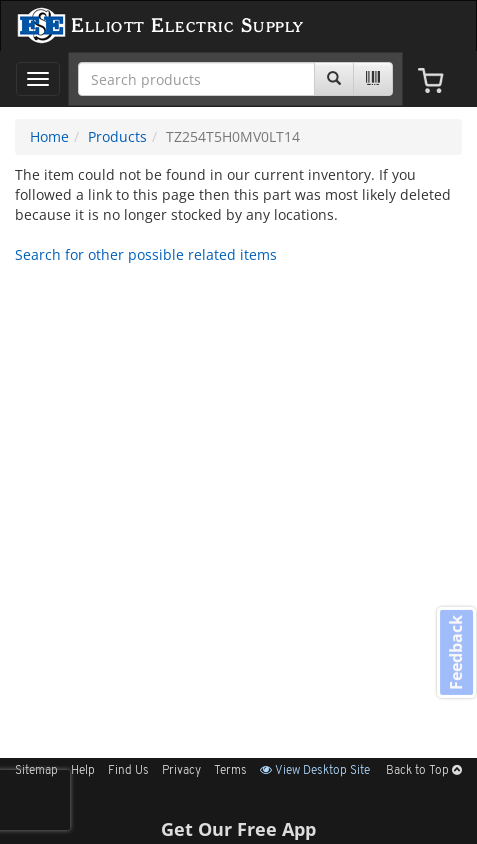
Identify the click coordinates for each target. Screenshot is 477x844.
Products (117, 136)
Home (49, 136)
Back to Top (424, 771)
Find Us (128, 771)
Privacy (181, 771)
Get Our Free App (238, 829)
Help (83, 771)
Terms (230, 771)
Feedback (456, 652)
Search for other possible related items (146, 254)
